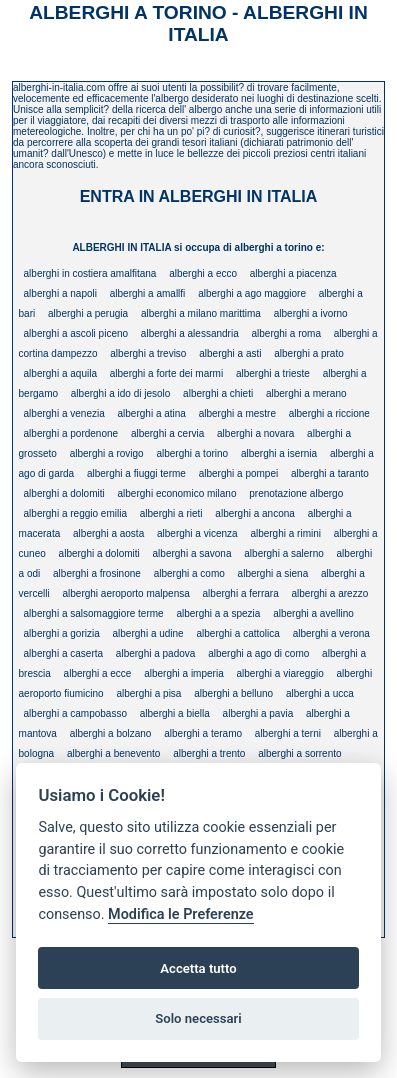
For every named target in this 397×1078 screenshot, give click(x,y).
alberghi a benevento (113, 753)
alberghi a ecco (203, 273)
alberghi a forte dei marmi (166, 373)
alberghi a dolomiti (64, 493)
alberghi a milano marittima (201, 313)
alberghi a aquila (60, 373)
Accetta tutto (198, 968)
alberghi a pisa (148, 693)
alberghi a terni (288, 733)
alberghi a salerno (284, 553)
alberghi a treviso (148, 353)
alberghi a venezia (64, 413)
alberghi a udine (148, 633)
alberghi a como (189, 573)
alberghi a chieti (218, 393)
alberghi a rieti (171, 513)
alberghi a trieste (273, 373)
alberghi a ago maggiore (252, 293)
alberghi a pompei (239, 473)
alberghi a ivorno (311, 313)
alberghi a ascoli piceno (76, 333)
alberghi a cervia (167, 433)
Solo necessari (198, 1018)
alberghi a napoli (60, 293)
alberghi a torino (192, 453)
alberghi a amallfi (148, 293)
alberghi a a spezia (218, 613)
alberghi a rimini (285, 533)
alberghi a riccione (329, 413)
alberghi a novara (255, 433)
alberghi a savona (192, 553)
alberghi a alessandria (190, 333)
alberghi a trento (209, 753)
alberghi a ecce (98, 673)
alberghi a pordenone (71, 433)
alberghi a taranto (330, 473)
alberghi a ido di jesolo (121, 393)
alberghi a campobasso (75, 713)
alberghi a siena (273, 573)
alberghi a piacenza (293, 273)
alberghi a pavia (258, 713)
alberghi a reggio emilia (75, 513)
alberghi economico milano (177, 493)
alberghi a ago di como (258, 653)
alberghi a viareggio (279, 673)
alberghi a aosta (108, 533)
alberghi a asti (230, 353)
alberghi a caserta (64, 653)
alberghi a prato (309, 353)
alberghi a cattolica (237, 633)
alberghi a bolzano (111, 733)
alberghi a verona (331, 633)
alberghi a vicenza (197, 533)
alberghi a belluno (233, 693)
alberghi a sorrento (299, 753)
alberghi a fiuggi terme (136, 473)
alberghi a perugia (88, 313)
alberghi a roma (285, 333)
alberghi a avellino (313, 613)
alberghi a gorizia (62, 633)
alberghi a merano (306, 393)
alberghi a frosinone (97, 573)
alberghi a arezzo (330, 593)
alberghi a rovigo (107, 453)
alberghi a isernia (279, 453)
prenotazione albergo (296, 493)
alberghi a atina (152, 413)
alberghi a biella (175, 713)
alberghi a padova (156, 653)
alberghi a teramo (203, 733)
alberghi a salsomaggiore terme (94, 613)
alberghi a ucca (320, 693)
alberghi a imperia (184, 673)
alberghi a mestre (237, 413)
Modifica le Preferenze (181, 914)
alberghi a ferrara (241, 593)
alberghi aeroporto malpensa (125, 593)
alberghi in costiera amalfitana (90, 273)
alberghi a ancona (255, 513)
